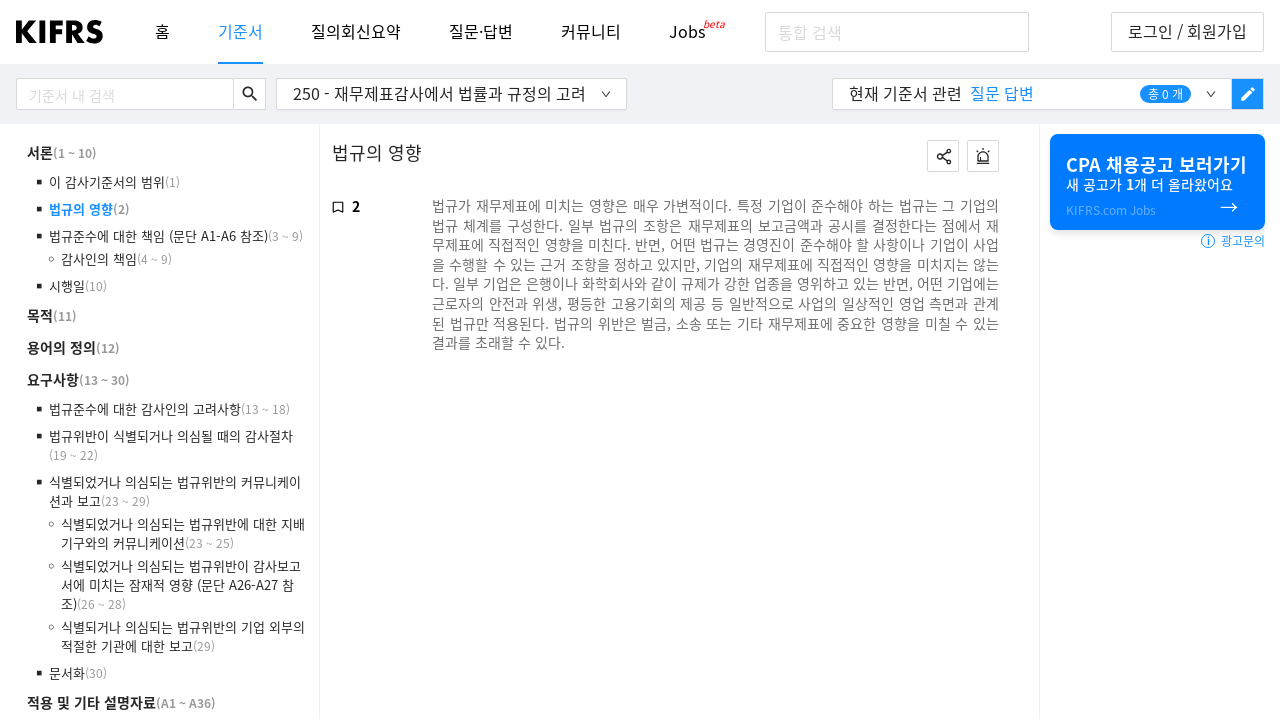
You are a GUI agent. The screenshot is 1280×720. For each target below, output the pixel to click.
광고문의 (1233, 241)
